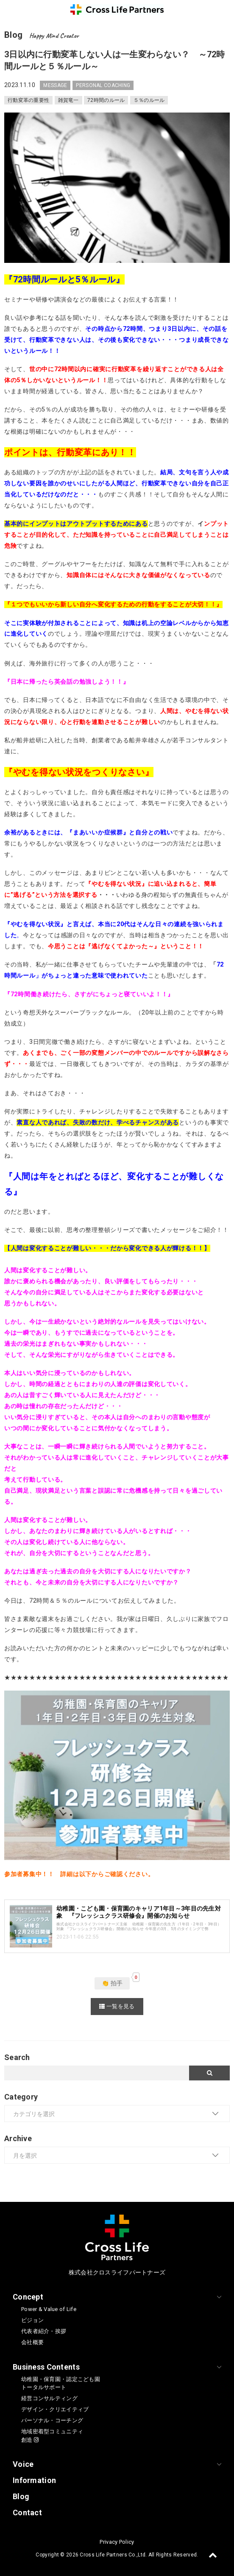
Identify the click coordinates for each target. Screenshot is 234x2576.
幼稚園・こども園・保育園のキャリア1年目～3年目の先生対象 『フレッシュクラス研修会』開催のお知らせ (138, 1912)
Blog (21, 2496)
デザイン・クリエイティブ (55, 2409)
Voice (23, 2464)
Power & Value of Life (48, 2309)
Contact (27, 2512)
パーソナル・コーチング (52, 2420)
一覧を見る (116, 2006)
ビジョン (32, 2320)
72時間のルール (106, 100)
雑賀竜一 (68, 100)
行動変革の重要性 (28, 100)
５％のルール (149, 100)
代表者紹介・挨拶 (43, 2331)
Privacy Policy (117, 2542)
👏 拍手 (112, 1983)
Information (34, 2480)
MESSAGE (55, 85)
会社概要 (32, 2342)
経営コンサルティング (49, 2398)
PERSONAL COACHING (103, 85)
